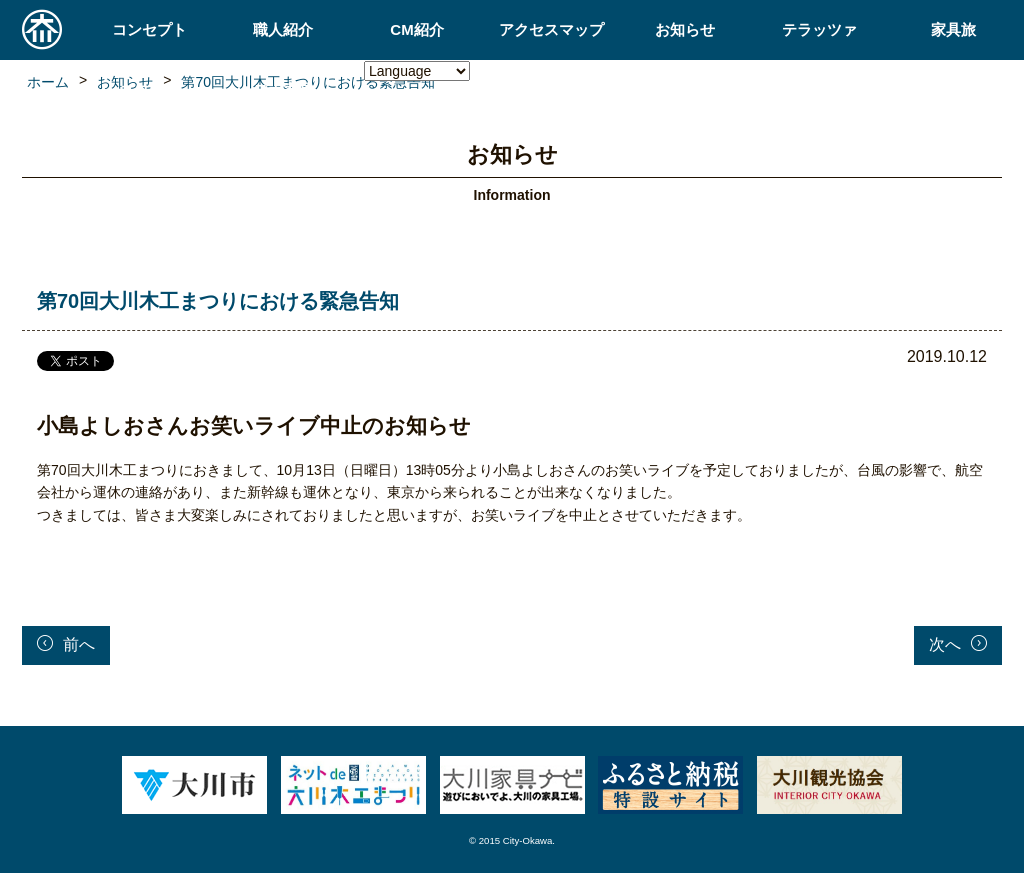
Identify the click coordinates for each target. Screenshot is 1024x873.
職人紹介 (283, 29)
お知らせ (685, 29)
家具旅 (953, 29)
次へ (958, 644)
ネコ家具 (149, 89)
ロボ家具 (283, 89)
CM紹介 (416, 29)
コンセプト (149, 29)
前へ (66, 644)
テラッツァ (819, 29)
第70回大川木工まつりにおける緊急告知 (218, 301)
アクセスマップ (551, 29)
